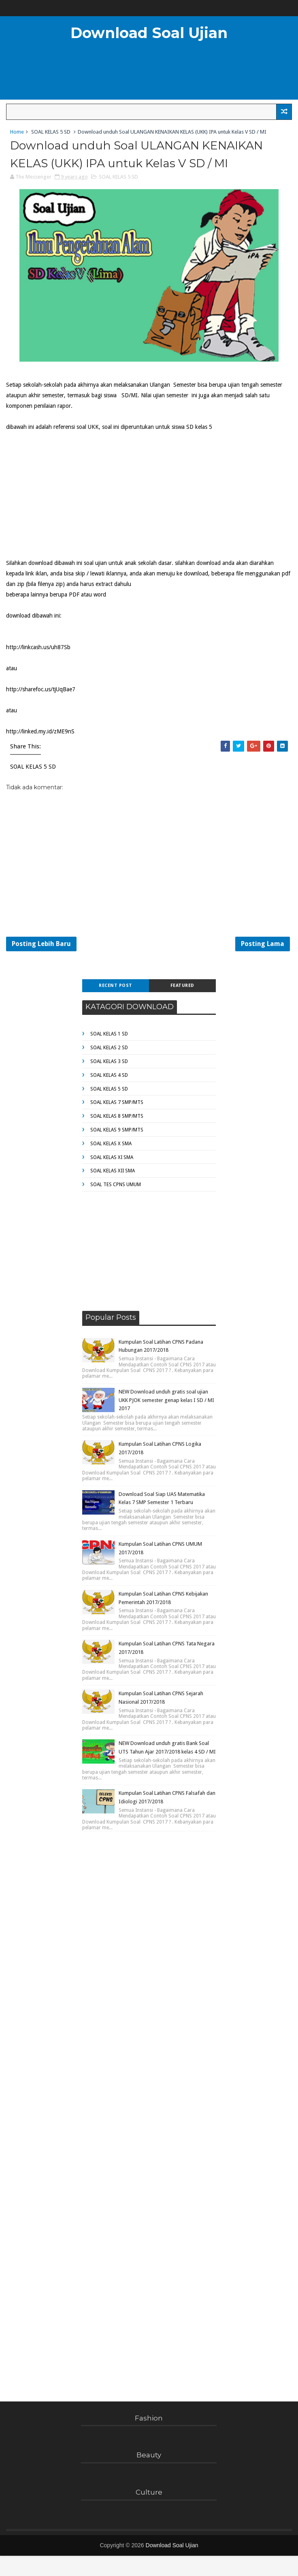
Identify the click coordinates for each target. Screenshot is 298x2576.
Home (17, 132)
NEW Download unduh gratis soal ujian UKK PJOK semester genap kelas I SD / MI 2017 (166, 1400)
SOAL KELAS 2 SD (109, 1047)
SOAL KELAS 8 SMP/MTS (116, 1116)
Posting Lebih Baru (41, 944)
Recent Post (115, 985)
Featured (182, 985)
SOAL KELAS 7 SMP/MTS (116, 1102)
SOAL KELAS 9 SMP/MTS (116, 1130)
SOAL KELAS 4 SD (109, 1075)
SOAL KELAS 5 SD (50, 132)
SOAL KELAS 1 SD (109, 1034)
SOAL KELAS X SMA (111, 1143)
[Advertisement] (67, 493)
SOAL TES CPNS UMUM (115, 1184)
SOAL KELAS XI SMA (111, 1157)
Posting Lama (262, 944)
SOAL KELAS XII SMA (112, 1171)
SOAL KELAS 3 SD (109, 1061)
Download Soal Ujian (149, 33)
